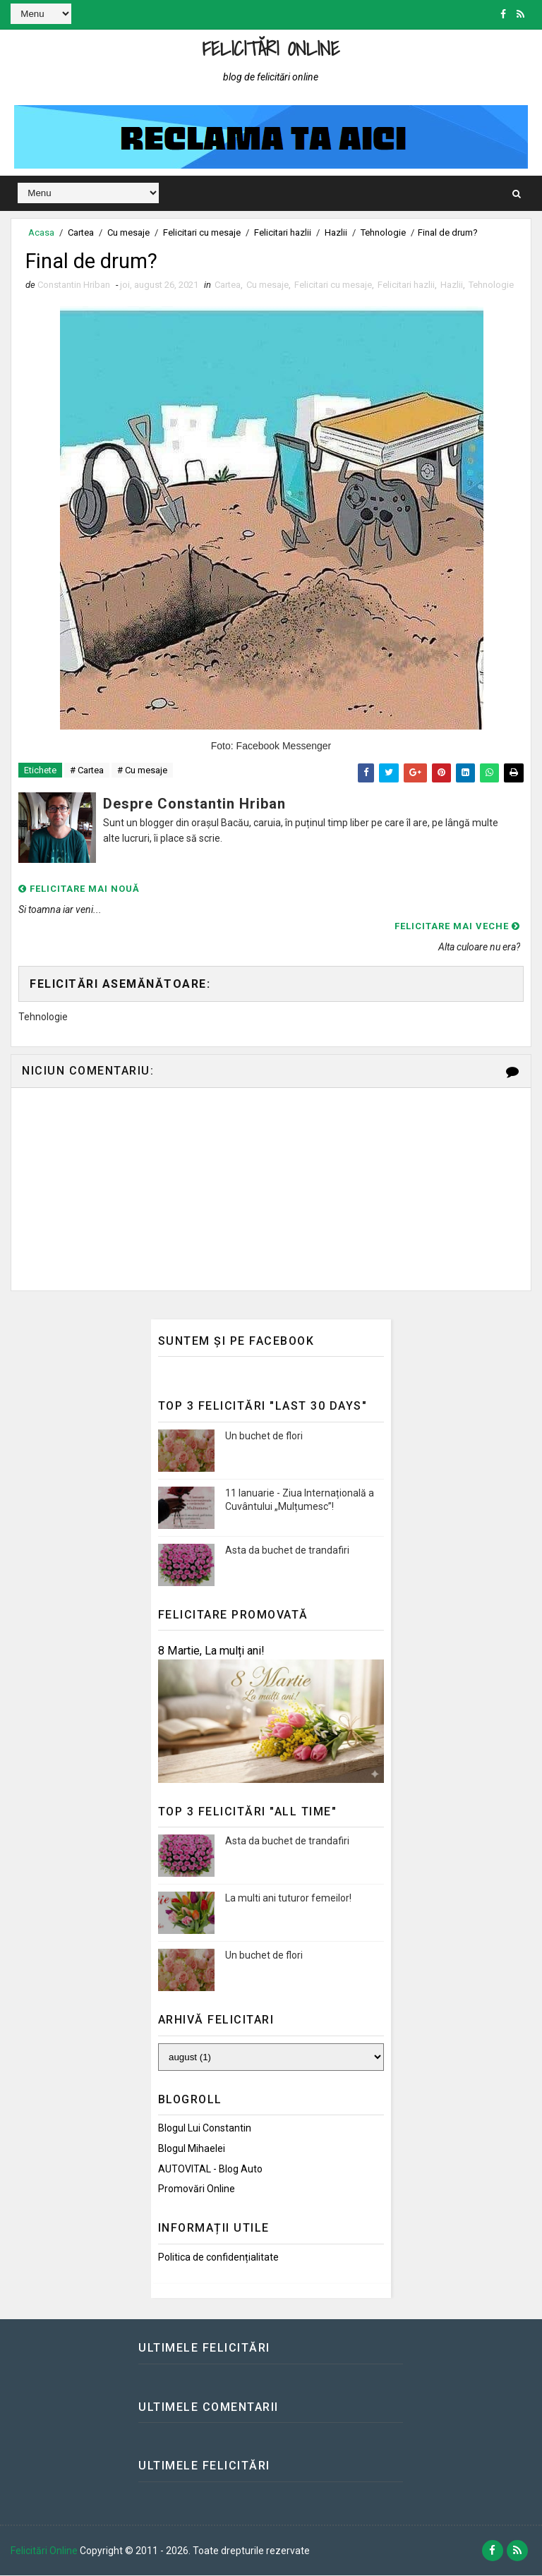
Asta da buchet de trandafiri (287, 1550)
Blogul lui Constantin (204, 2128)
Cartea (81, 231)
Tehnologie (383, 231)
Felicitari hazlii (282, 231)
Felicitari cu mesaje (202, 231)
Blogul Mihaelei (191, 2149)
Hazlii (336, 231)
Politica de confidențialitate (218, 2257)
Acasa (41, 231)
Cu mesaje (128, 231)
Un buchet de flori (264, 1436)
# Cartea (87, 771)
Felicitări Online (271, 48)
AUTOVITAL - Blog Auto (210, 2169)
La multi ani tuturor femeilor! (288, 1898)
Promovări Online (196, 2189)
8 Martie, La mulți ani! (211, 1651)
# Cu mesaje (142, 771)
